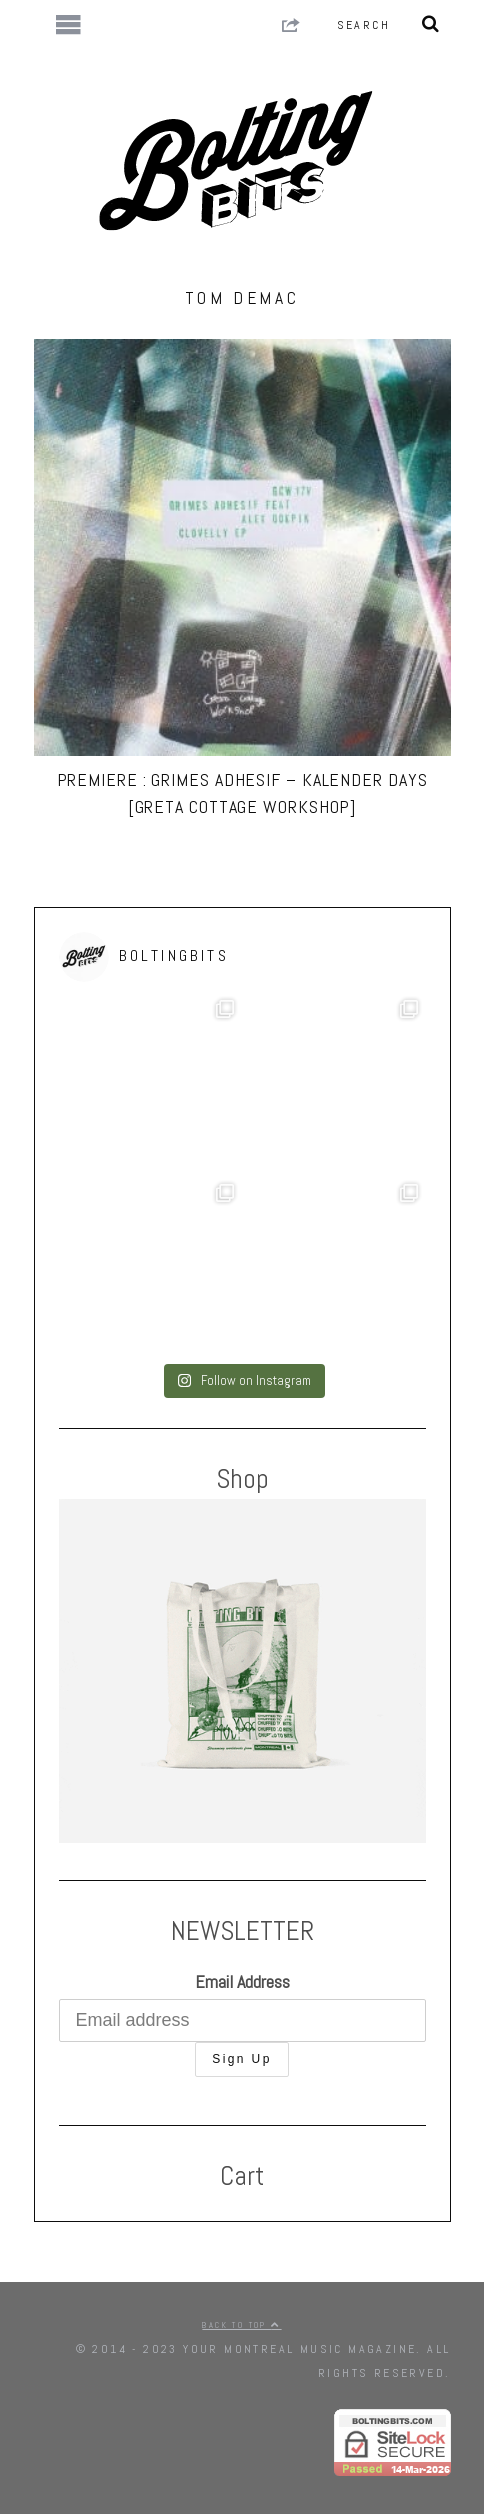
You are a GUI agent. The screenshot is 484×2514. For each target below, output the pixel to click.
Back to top (241, 2325)
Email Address (242, 1981)
